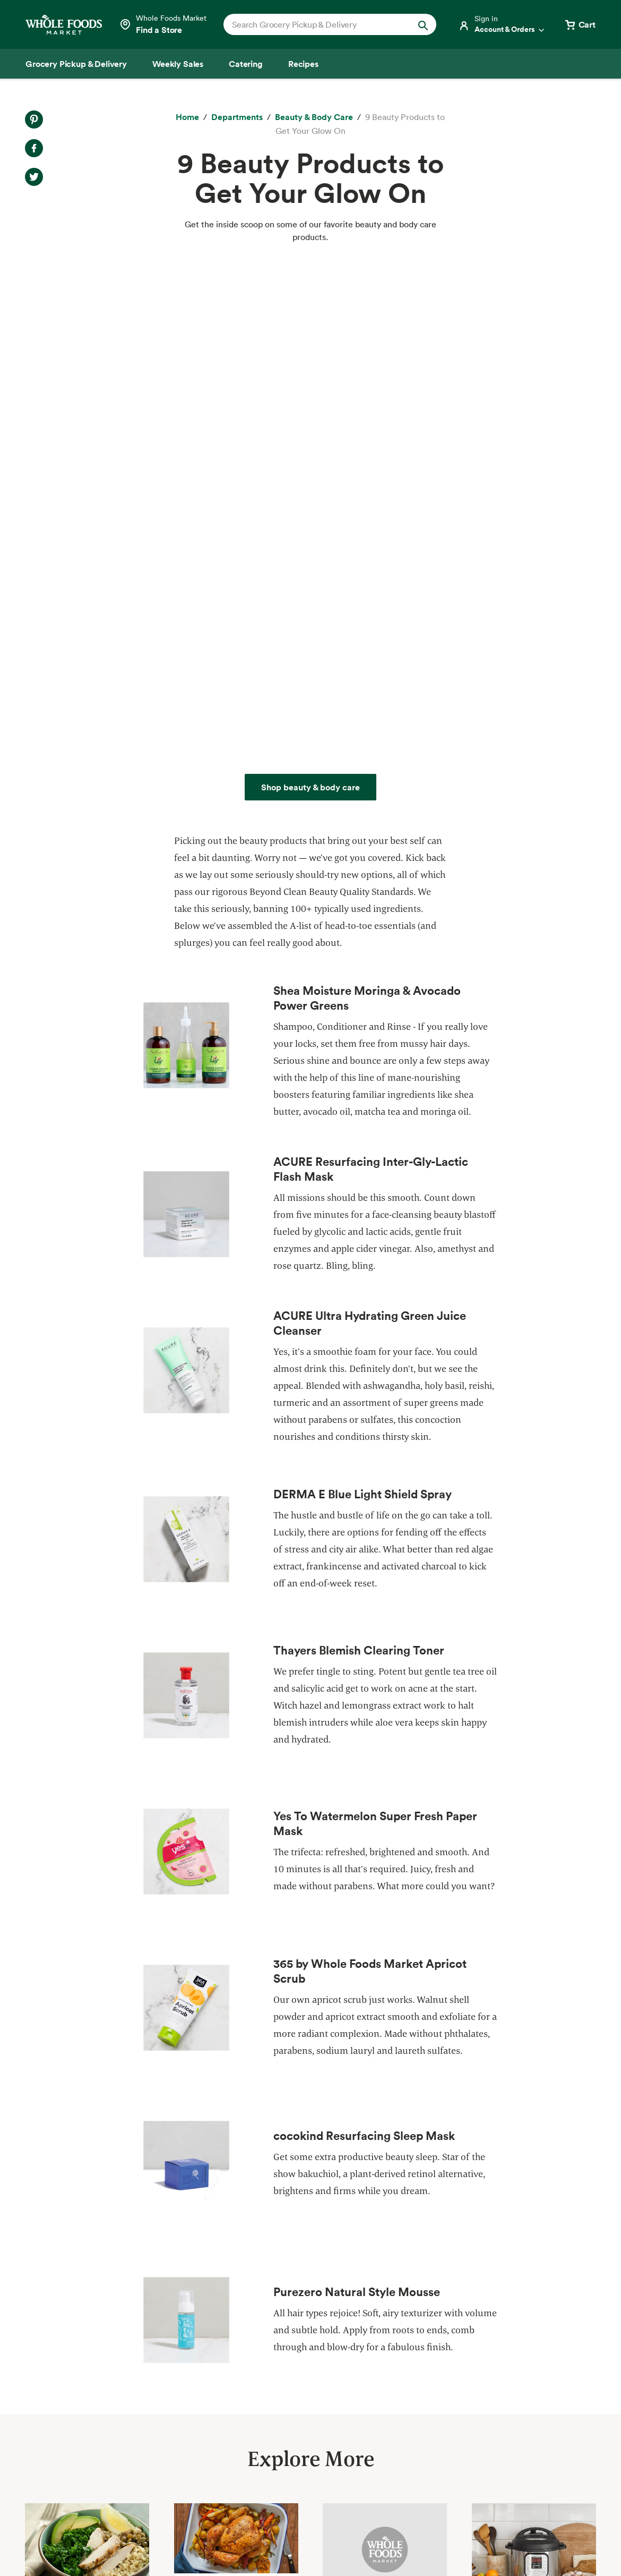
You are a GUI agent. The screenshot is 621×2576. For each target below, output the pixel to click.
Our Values (318, 2359)
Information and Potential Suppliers (366, 2397)
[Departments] (237, 117)
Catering (42, 2397)
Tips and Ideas (53, 2474)
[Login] (502, 24)
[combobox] (320, 24)
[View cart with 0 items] (580, 24)
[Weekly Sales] (177, 63)
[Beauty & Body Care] (314, 117)
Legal (530, 2541)
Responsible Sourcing (203, 2340)
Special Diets (50, 2455)
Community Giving (198, 2378)
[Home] (187, 117)
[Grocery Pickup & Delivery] (76, 63)
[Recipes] (303, 63)
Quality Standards (196, 2359)
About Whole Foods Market (350, 2340)
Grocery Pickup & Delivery (76, 2340)
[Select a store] (162, 24)
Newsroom (318, 2436)
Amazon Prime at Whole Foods (84, 2417)
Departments (322, 2378)
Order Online (50, 2494)
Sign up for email (542, 2456)
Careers (312, 2417)
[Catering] (246, 63)
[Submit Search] (423, 24)
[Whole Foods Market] (63, 25)
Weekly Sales (51, 2378)
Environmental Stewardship (215, 2397)
